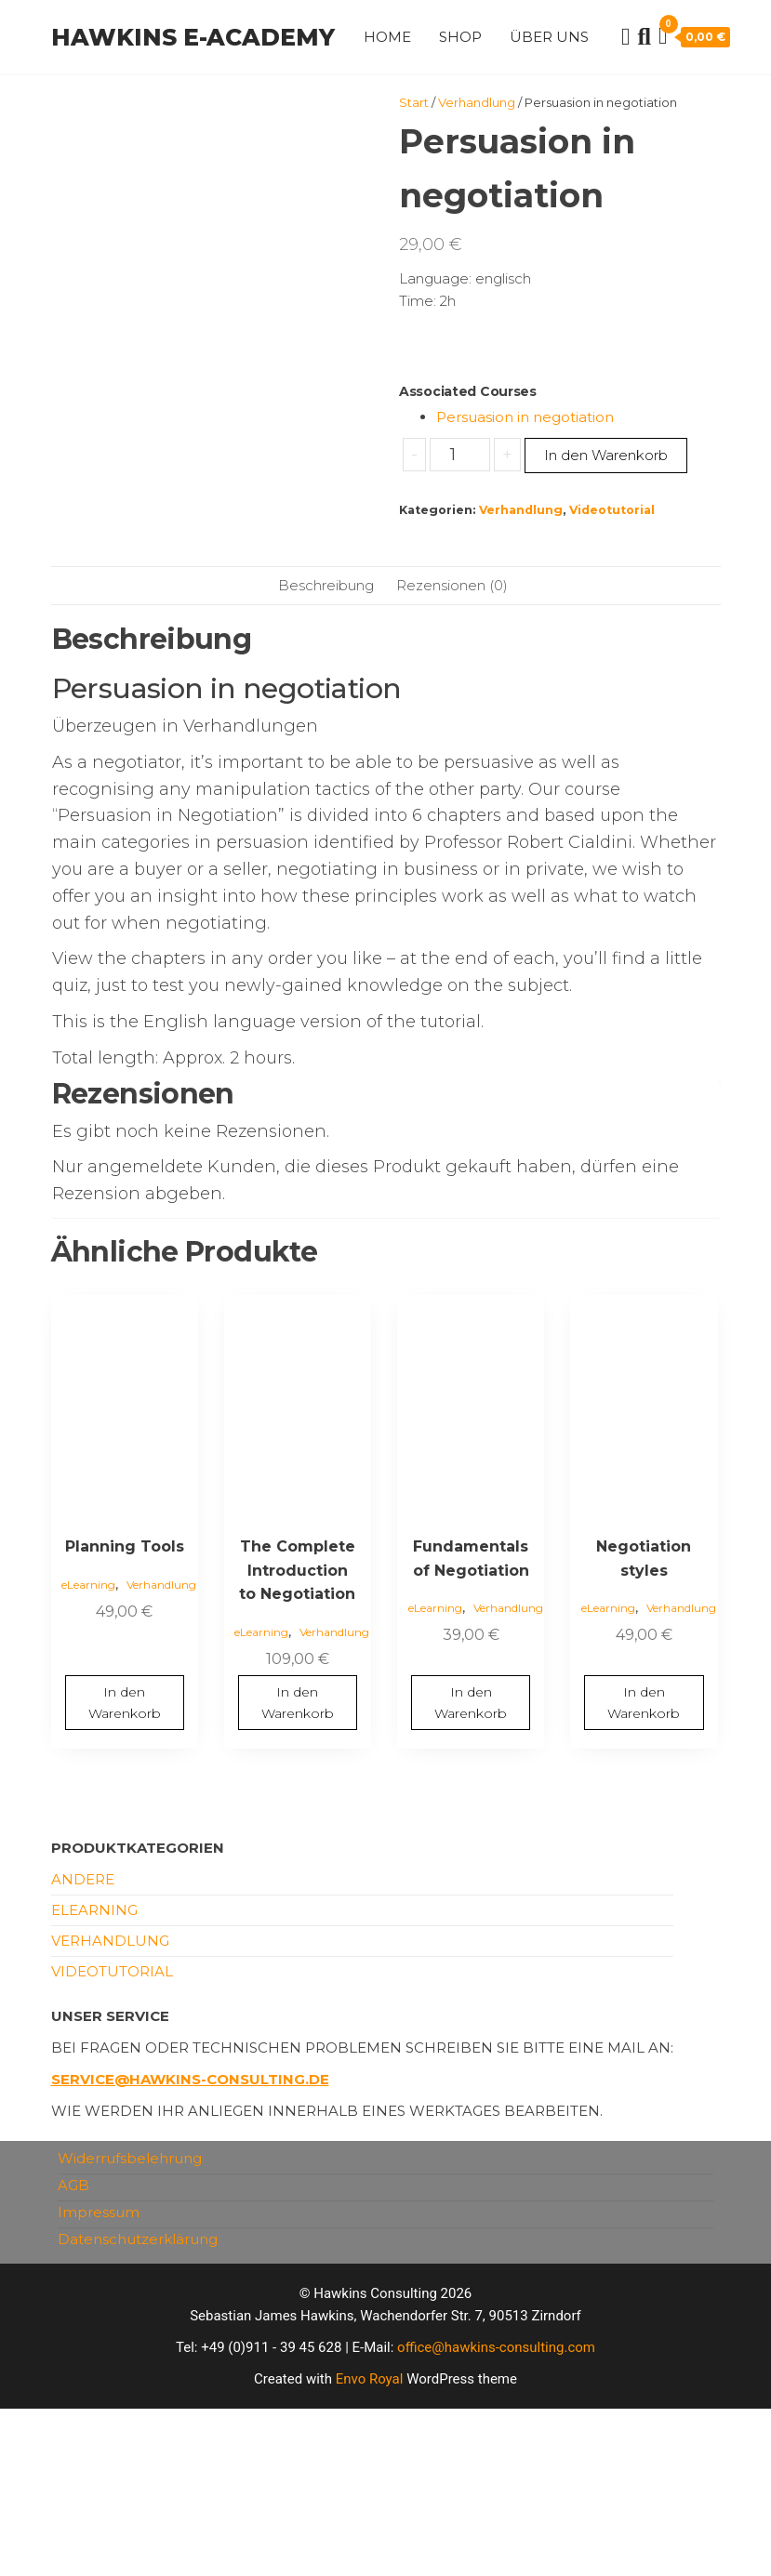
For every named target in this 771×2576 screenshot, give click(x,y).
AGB (73, 2352)
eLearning (88, 1751)
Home (387, 37)
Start (414, 102)
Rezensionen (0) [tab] (452, 751)
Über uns (549, 37)
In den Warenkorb (606, 455)
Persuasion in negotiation (525, 417)
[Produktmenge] (460, 454)
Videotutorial (612, 510)
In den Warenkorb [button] (124, 1869)
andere (82, 2046)
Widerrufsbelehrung (130, 2325)
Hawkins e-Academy (193, 37)
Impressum (99, 2379)
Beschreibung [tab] (326, 751)
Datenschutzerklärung (138, 2406)
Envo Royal (370, 2546)
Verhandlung (476, 102)
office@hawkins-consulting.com (496, 2514)
